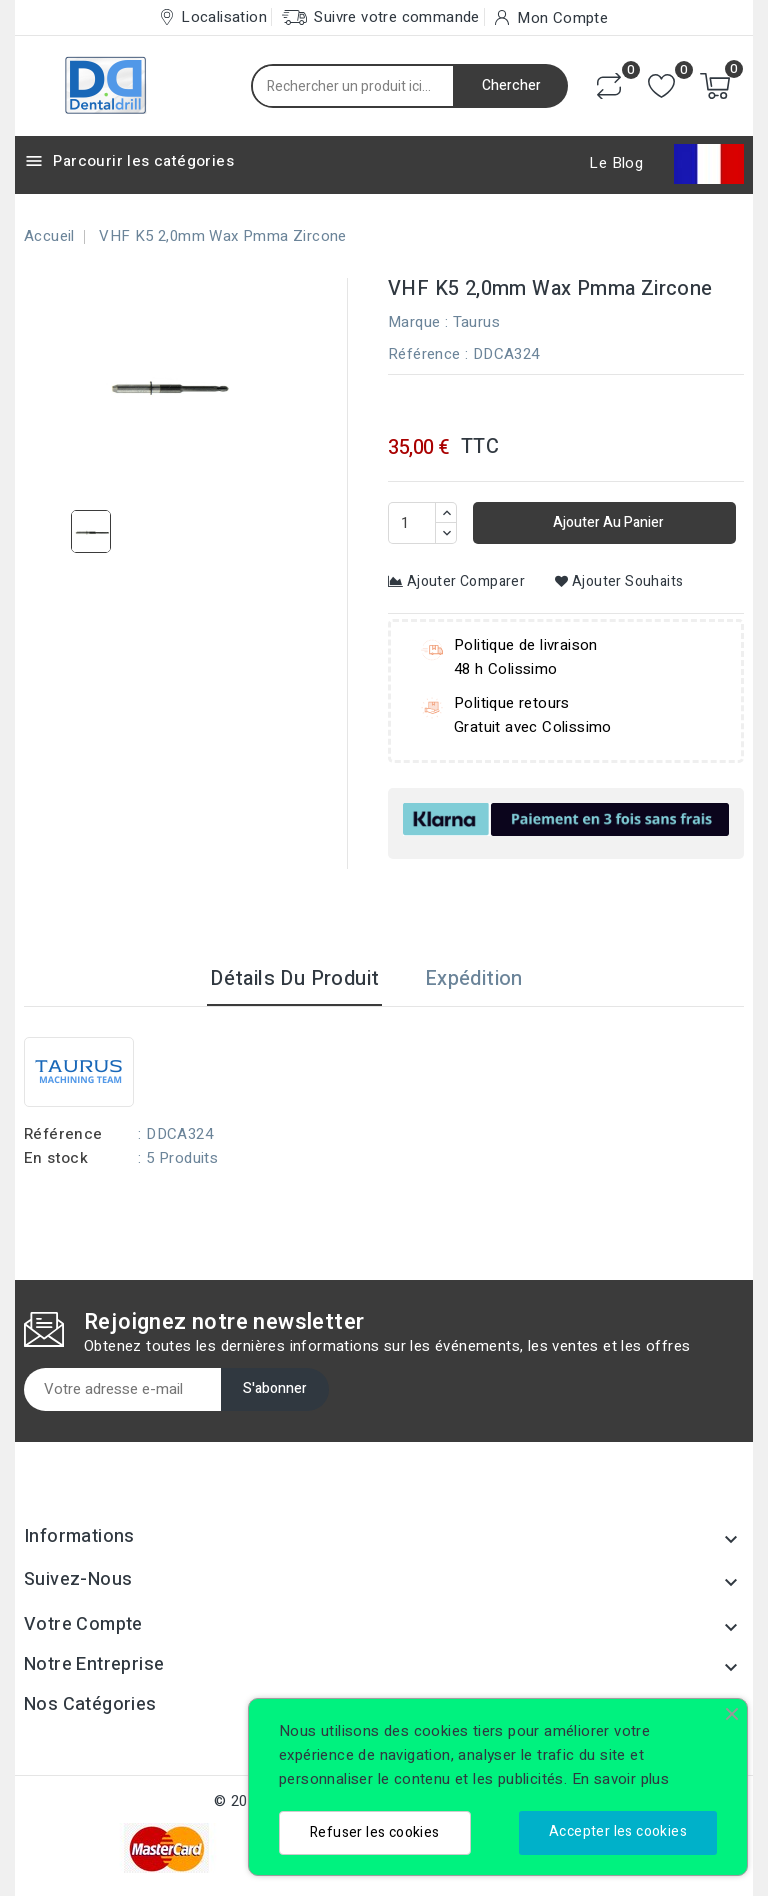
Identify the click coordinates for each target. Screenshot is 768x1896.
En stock (56, 1158)
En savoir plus (621, 1779)
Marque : (418, 322)
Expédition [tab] (474, 978)
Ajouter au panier (607, 522)
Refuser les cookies (375, 1832)
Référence (424, 354)
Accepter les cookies (618, 1831)
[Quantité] (412, 523)
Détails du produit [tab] (294, 978)
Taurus (476, 322)
